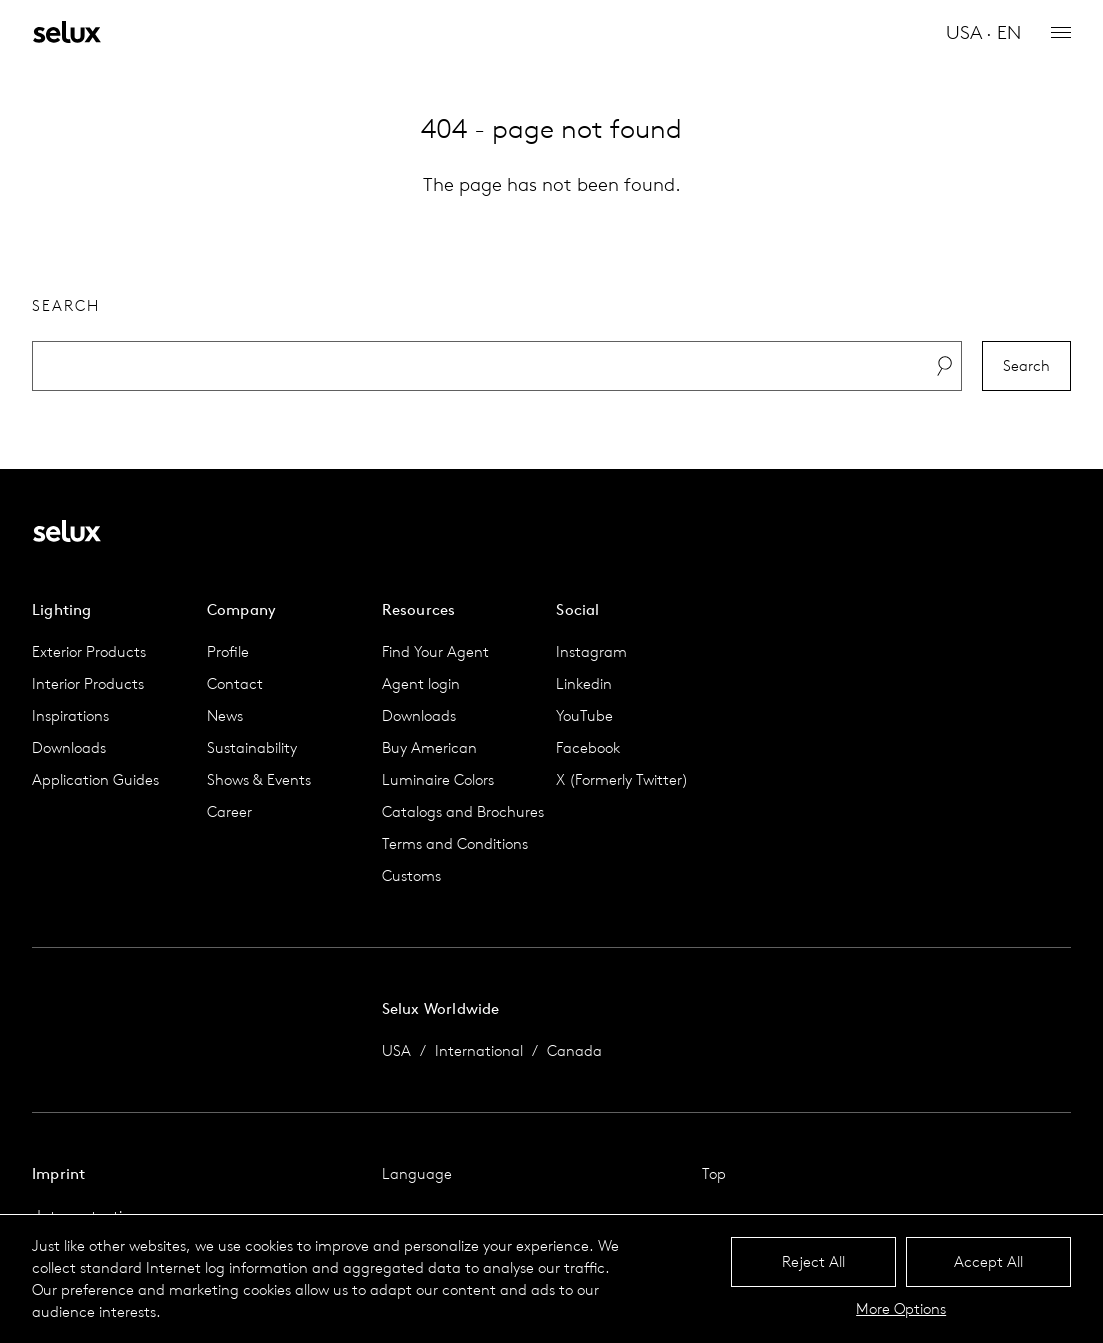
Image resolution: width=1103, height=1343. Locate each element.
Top (714, 1173)
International (479, 1050)
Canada (574, 1050)
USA (396, 1050)
